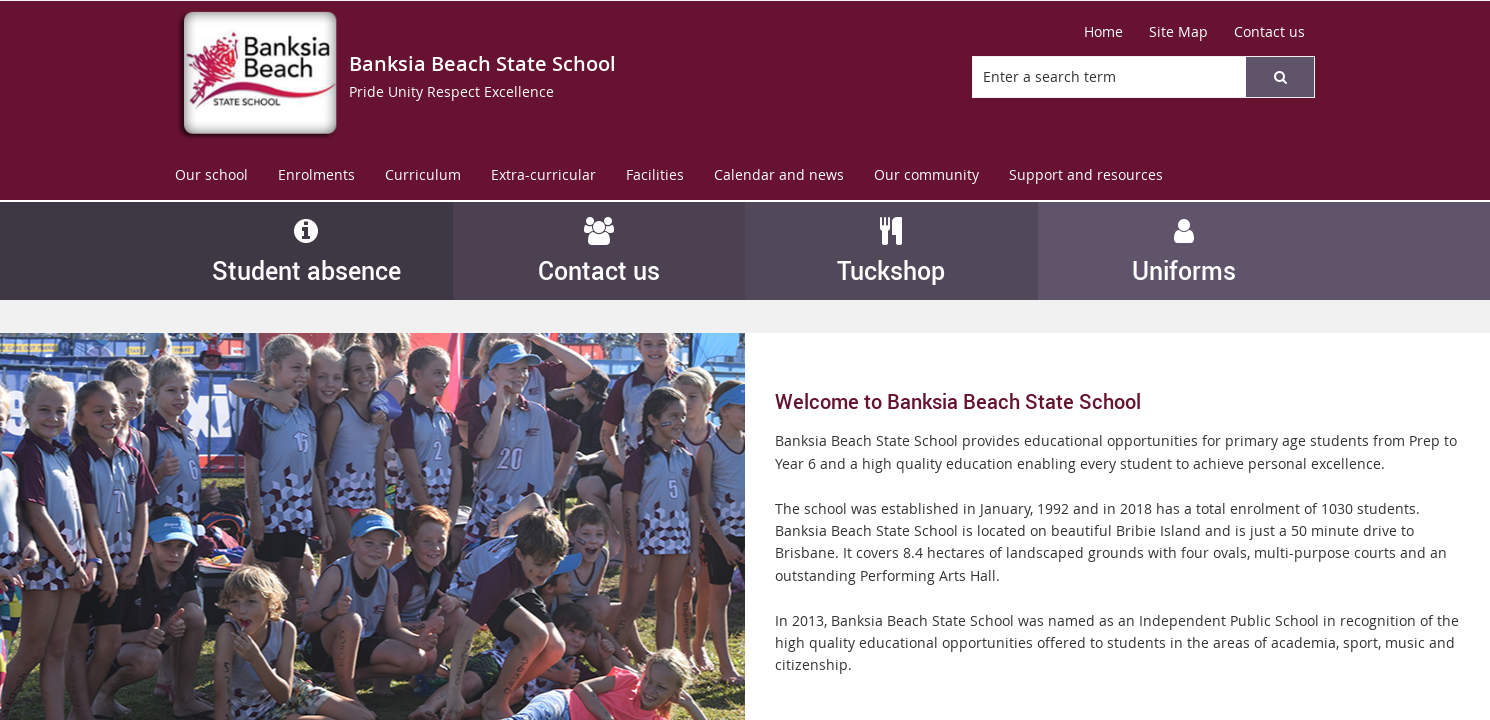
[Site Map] (1178, 32)
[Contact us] (1269, 32)
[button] (1280, 77)
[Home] (1103, 32)
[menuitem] (211, 175)
